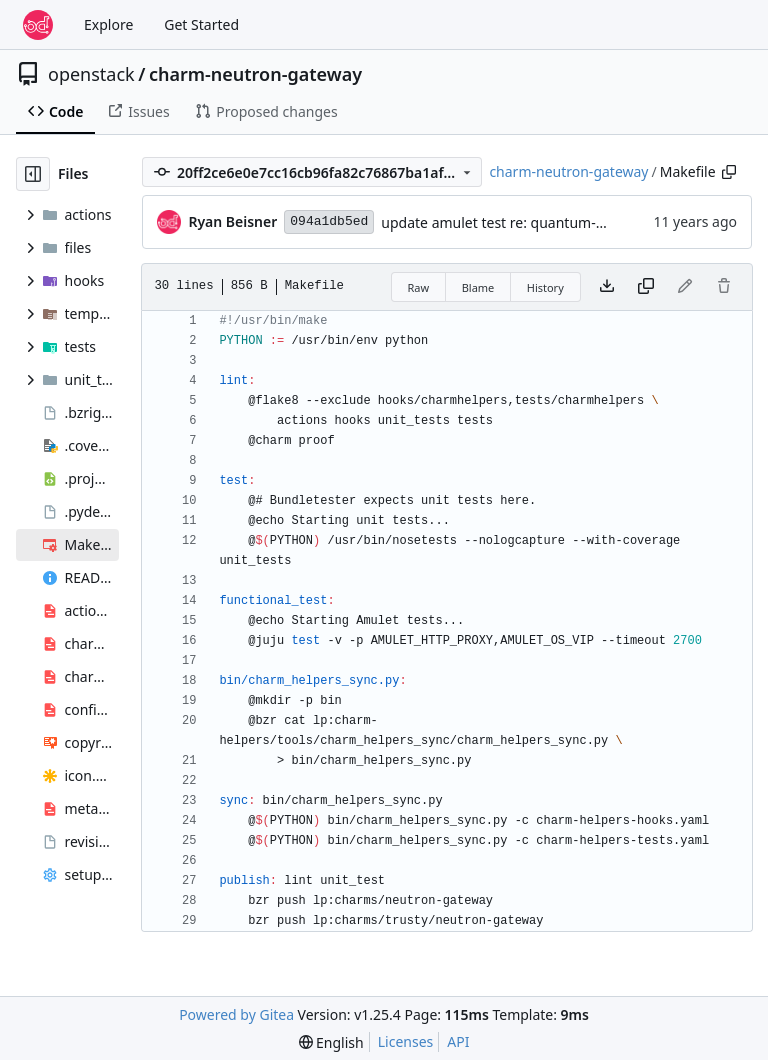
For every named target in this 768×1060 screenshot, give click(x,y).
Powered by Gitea (236, 1014)
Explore (108, 24)
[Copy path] (729, 172)
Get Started (201, 24)
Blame (478, 287)
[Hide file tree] (33, 174)
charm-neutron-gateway (255, 74)
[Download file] (607, 287)
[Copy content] (646, 287)
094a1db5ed (329, 221)
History (545, 287)
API (458, 1041)
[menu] (331, 1042)
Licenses (406, 1041)
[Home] (38, 25)
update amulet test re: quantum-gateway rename (543, 222)
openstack (91, 74)
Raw (419, 287)
